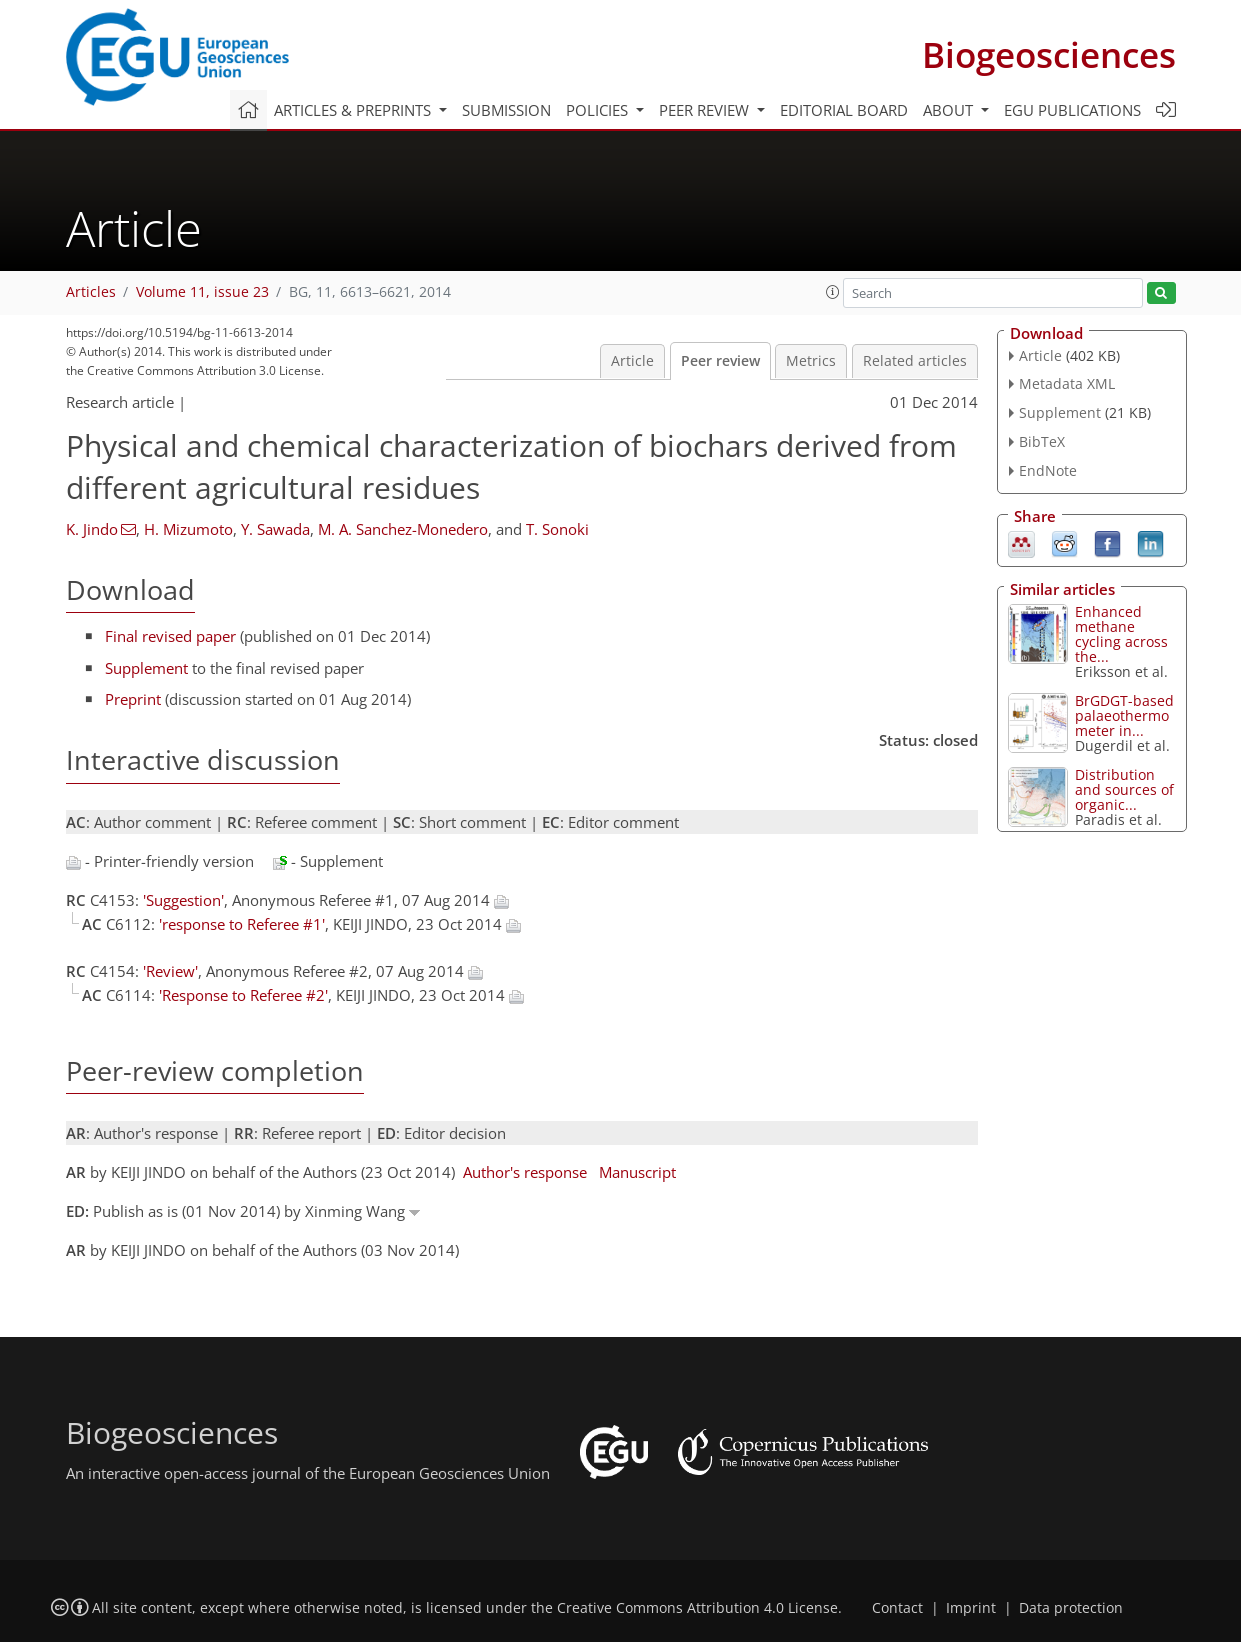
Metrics (811, 361)
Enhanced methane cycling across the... (1121, 634)
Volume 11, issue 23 (202, 292)
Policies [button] (599, 110)
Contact (897, 1608)
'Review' (170, 971)
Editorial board (844, 110)
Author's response (525, 1172)
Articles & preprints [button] (354, 110)
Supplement (146, 668)
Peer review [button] (706, 110)
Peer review (720, 361)
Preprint (133, 699)
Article (632, 361)
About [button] (950, 110)
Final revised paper (170, 636)
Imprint (971, 1608)
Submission (506, 110)
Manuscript (637, 1172)
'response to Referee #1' (242, 924)
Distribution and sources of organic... (1124, 789)
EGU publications (1072, 110)
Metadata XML (1067, 383)
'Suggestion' (183, 900)
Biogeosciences (1049, 54)
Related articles (915, 361)
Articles (91, 292)
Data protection (1071, 1608)
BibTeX (1042, 441)
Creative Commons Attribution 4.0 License (697, 1608)
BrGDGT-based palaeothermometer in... (1124, 715)
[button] (833, 292)
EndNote (1048, 470)
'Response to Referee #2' (243, 995)
